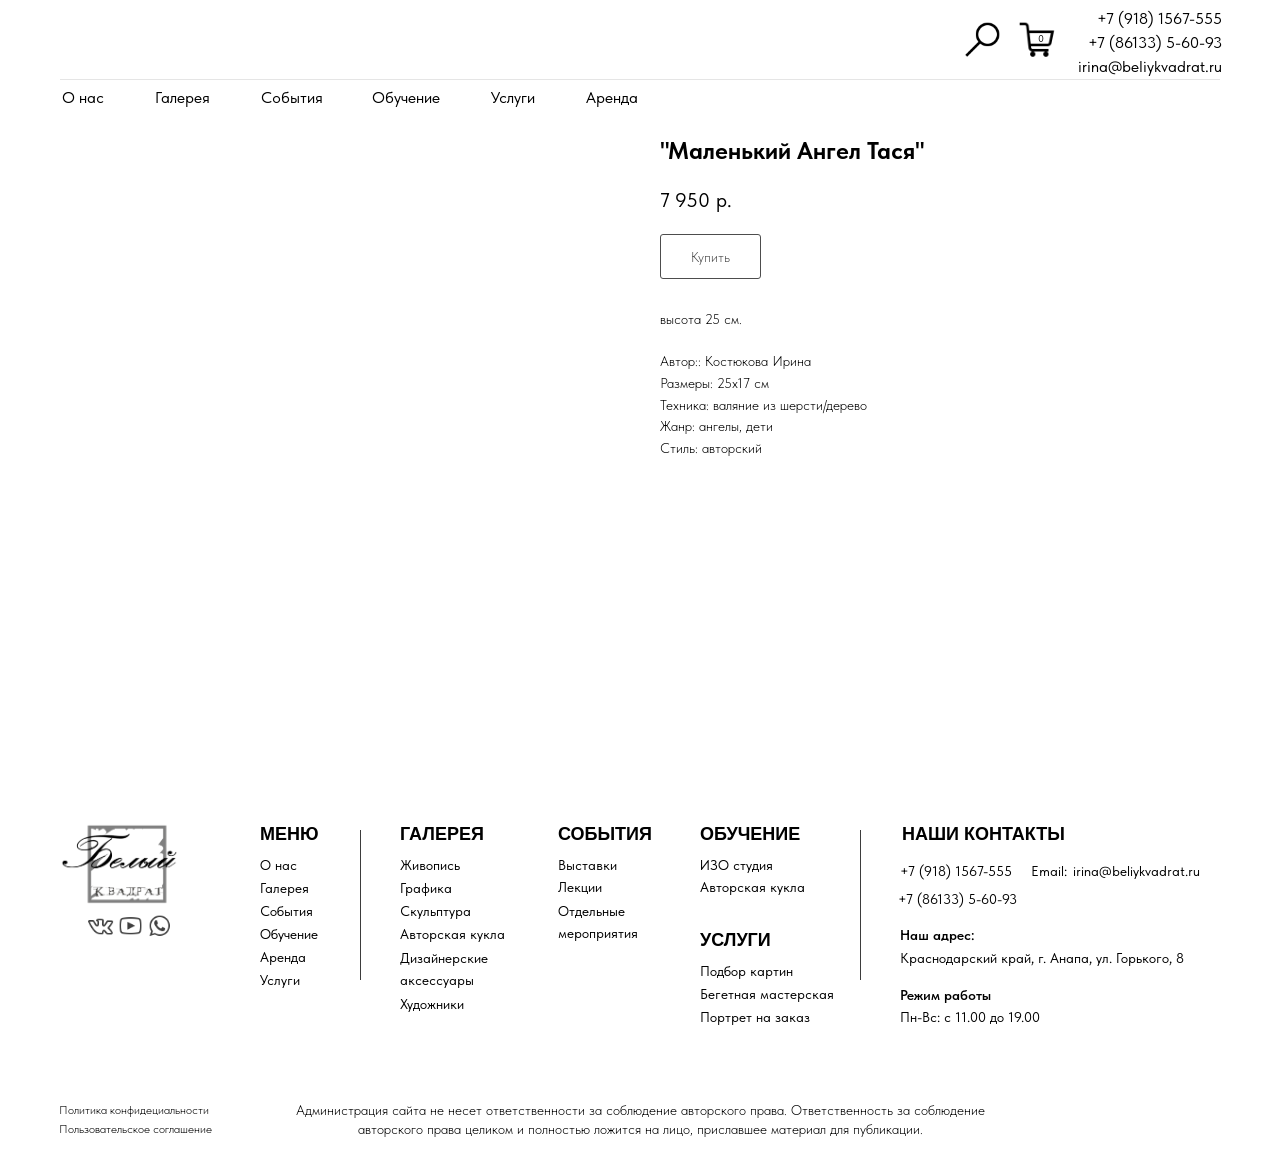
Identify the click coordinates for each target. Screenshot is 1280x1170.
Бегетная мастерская (767, 994)
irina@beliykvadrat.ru (1150, 66)
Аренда (612, 97)
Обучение (406, 97)
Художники (432, 1004)
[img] (104, 41)
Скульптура (435, 911)
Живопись (430, 865)
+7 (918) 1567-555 (1159, 18)
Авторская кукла (452, 934)
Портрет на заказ (755, 1017)
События (292, 97)
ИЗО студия (736, 865)
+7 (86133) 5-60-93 (1155, 42)
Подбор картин (746, 971)
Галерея (182, 97)
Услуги (513, 97)
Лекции (580, 887)
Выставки (587, 865)
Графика (426, 888)
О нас (83, 97)
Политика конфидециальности (134, 1110)
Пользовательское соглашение (135, 1129)
